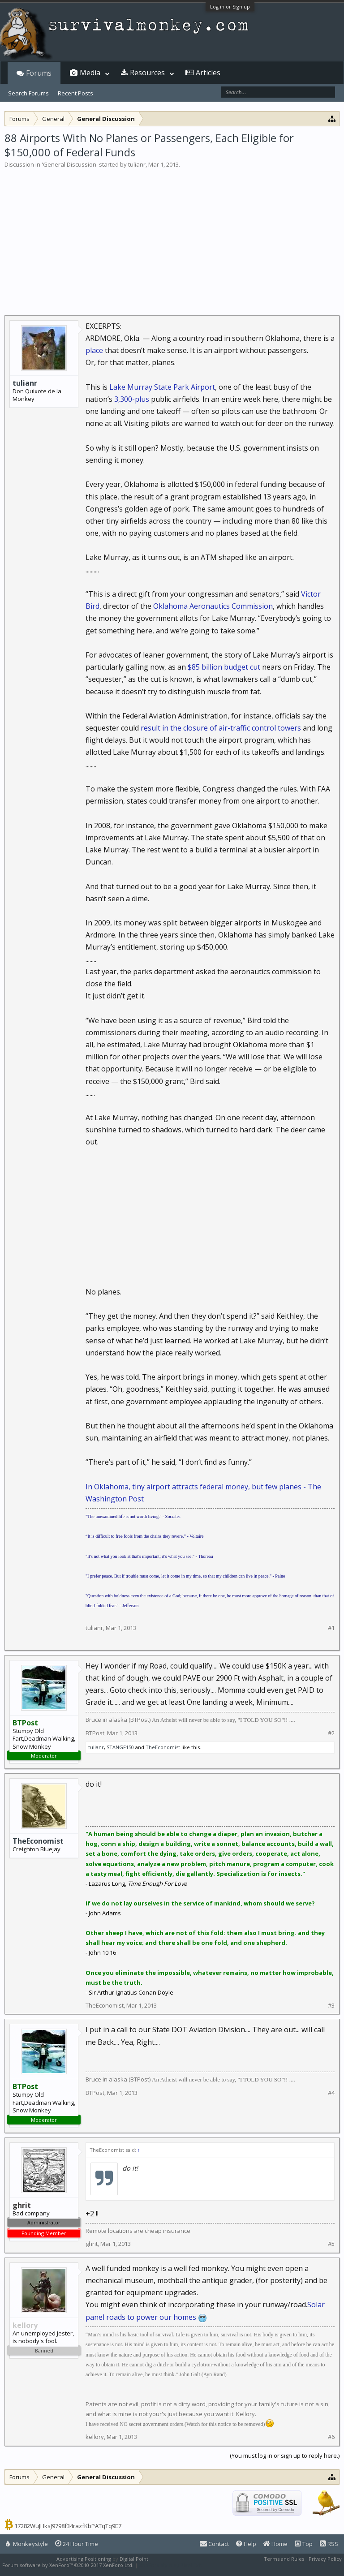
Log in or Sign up (230, 6)
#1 (331, 1628)
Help (246, 2544)
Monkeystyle (27, 2544)
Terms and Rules (284, 2558)
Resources (147, 72)
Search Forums (28, 93)
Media (90, 72)
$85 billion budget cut (225, 667)
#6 (331, 2437)
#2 (331, 1733)
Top (304, 2544)
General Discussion (69, 164)
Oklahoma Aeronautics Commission (213, 606)
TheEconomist (163, 1747)
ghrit (92, 2244)
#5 (331, 2244)
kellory (95, 2437)
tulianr (137, 164)
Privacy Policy (325, 2558)
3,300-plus (131, 399)
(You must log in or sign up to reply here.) (285, 2455)
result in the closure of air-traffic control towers (221, 728)
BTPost (95, 1733)
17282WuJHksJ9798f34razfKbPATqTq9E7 (67, 2526)
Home (275, 2544)
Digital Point (134, 2558)
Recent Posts (75, 93)
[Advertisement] (172, 235)
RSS (329, 2544)
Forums (39, 73)
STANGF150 (120, 1747)
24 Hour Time (76, 2544)
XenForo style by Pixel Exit (170, 2565)
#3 (331, 2005)
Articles (208, 72)
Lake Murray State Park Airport (162, 387)
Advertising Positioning (83, 2558)
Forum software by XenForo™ (67, 2565)
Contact (214, 2544)
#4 (331, 2093)
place (94, 350)
